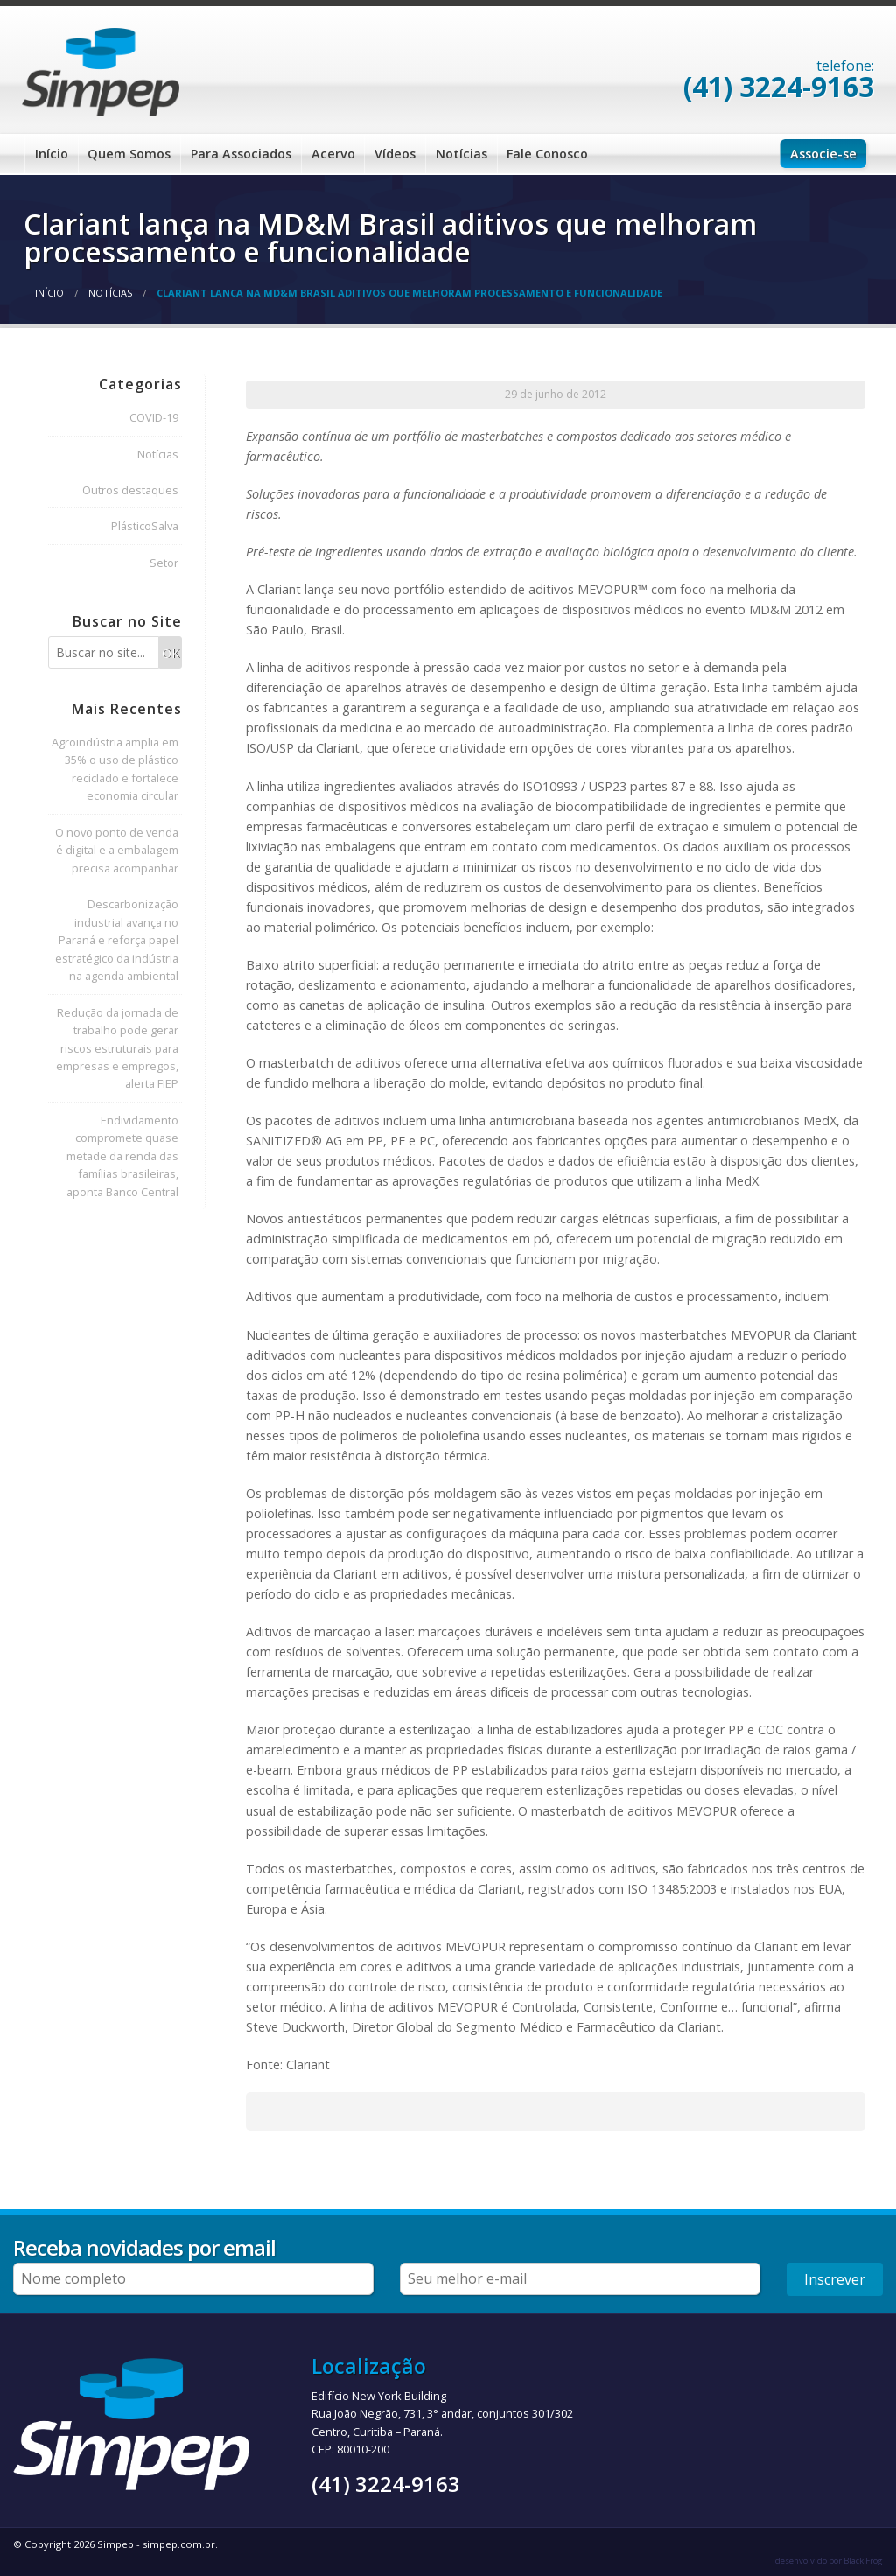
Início (51, 153)
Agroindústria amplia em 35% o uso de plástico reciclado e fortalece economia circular (115, 768)
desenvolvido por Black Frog (829, 2560)
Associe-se (823, 153)
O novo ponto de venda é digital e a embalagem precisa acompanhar (116, 850)
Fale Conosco (547, 153)
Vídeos (395, 153)
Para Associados (241, 153)
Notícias (461, 153)
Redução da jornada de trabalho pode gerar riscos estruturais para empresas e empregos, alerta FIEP (117, 1048)
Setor (164, 562)
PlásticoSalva (144, 526)
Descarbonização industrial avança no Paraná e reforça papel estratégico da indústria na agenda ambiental (116, 940)
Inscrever (834, 2279)
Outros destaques (130, 490)
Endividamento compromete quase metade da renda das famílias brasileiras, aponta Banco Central (122, 1156)
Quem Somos (129, 153)
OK (170, 653)
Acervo (333, 153)
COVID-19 (154, 417)
